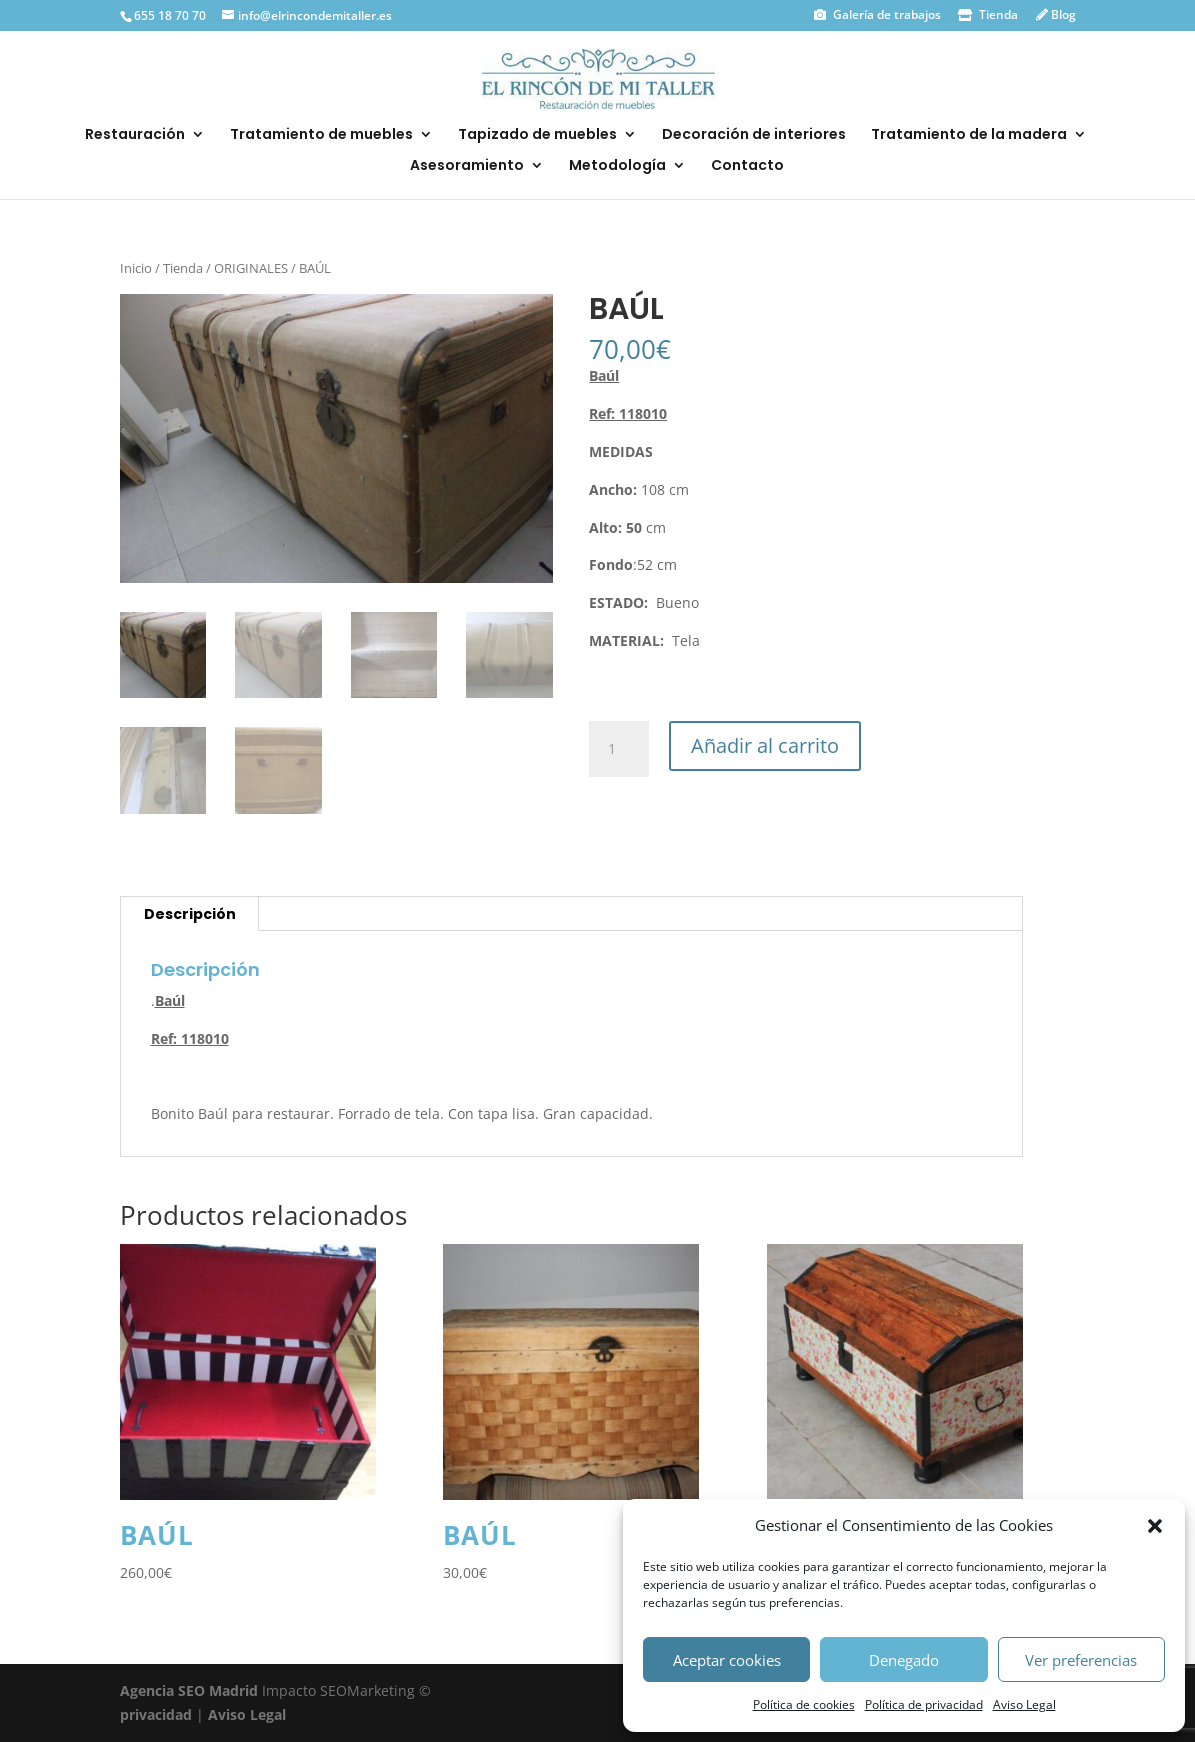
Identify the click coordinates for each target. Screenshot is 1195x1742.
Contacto (747, 166)
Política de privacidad (924, 1704)
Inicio (136, 268)
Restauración (135, 135)
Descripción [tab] (190, 914)
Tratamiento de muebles (321, 135)
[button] (1155, 1526)
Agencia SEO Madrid (191, 1690)
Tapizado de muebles (537, 135)
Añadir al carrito (765, 745)
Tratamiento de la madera (969, 135)
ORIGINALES (251, 268)
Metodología (617, 166)
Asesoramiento (467, 166)
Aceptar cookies (727, 1660)
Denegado (904, 1660)
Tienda (997, 14)
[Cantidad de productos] (619, 749)
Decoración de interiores (754, 135)
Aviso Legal (1024, 1704)
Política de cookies (804, 1704)
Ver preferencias (1081, 1660)
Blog (1062, 14)
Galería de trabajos (885, 14)
